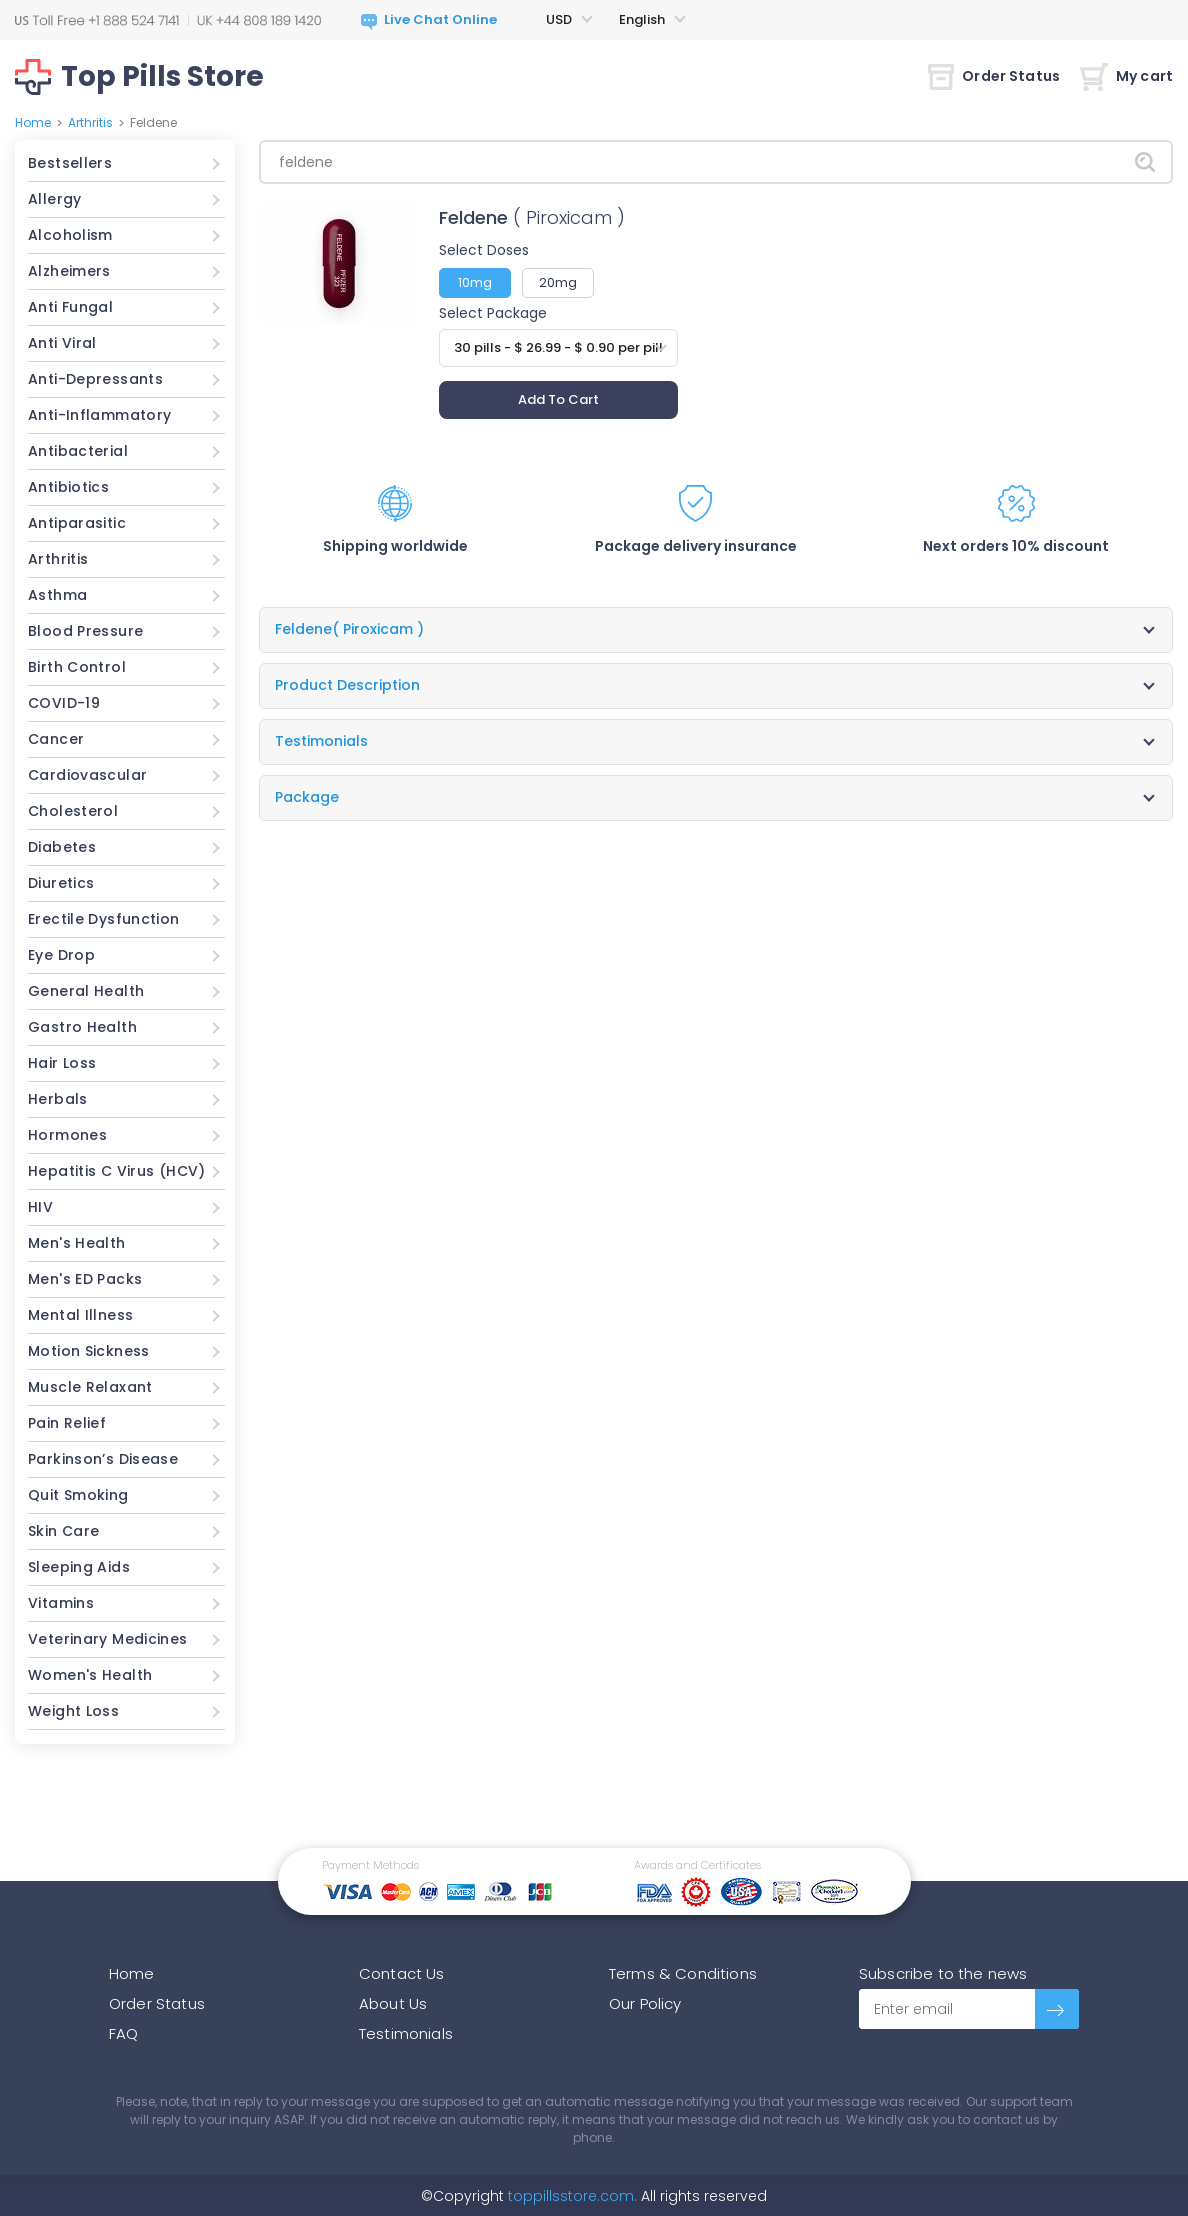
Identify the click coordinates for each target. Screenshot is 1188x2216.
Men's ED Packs (85, 1279)
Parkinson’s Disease (103, 1459)
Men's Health (77, 1243)
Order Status (994, 76)
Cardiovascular (87, 775)
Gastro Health (82, 1027)
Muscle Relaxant (90, 1387)
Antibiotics (68, 487)
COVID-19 (64, 703)
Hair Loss (62, 1063)
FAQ (123, 2033)
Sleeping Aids (79, 1567)
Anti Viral (62, 343)
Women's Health (90, 1675)
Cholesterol (73, 811)
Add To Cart (558, 399)
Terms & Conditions (683, 1973)
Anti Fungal (70, 307)
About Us (393, 2003)
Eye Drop (61, 955)
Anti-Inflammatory (99, 415)
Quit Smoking (78, 1495)
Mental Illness (80, 1315)
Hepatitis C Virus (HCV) (117, 1171)
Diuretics (61, 883)
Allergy (55, 199)
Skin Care (63, 1531)
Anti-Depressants (95, 379)
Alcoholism (70, 235)
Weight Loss (73, 1711)
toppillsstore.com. (570, 2196)
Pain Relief (67, 1423)
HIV (40, 1207)
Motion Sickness (89, 1351)
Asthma (57, 595)
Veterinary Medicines (108, 1639)
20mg (558, 282)
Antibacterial (78, 451)
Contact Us (402, 1973)
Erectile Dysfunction (104, 919)
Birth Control (77, 667)
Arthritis (90, 122)
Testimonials (406, 2033)
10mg (475, 282)
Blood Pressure (85, 631)
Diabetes (62, 847)
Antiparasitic (77, 523)
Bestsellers (70, 163)
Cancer (56, 739)
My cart (1126, 76)
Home (33, 122)
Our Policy (645, 2003)
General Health (86, 991)
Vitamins (61, 1603)
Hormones (67, 1135)
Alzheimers (69, 271)
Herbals (58, 1099)
